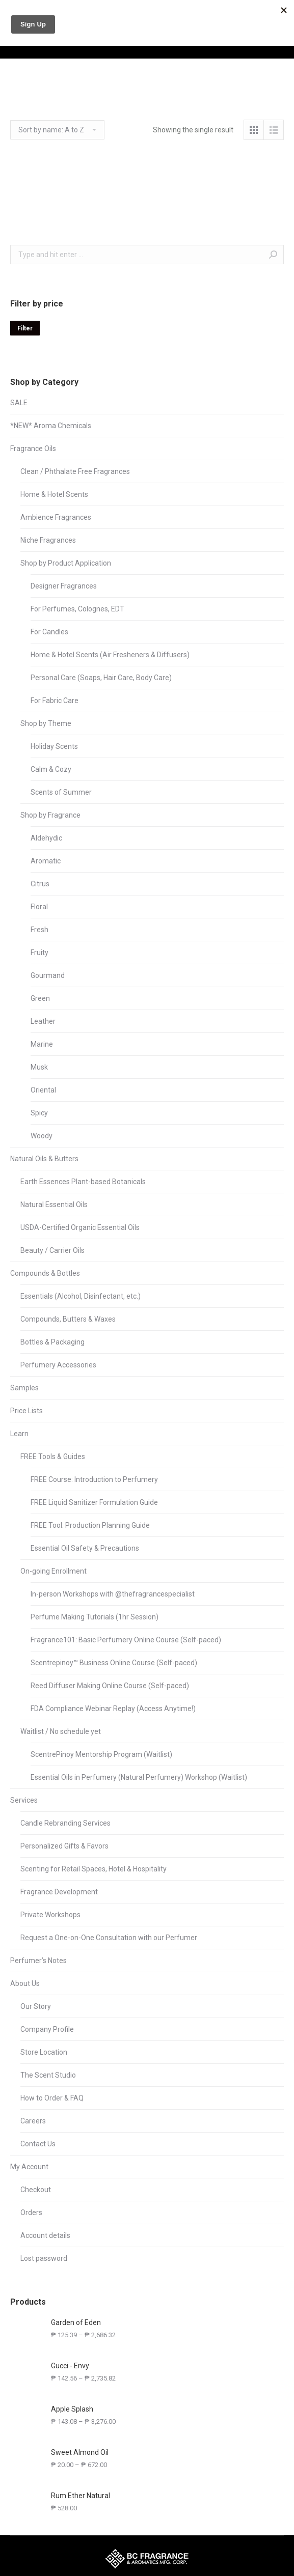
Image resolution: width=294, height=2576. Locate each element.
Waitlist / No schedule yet (60, 1731)
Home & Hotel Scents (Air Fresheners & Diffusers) (110, 655)
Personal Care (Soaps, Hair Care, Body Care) (101, 678)
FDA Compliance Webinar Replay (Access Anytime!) (113, 1708)
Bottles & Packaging (52, 1342)
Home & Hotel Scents (54, 494)
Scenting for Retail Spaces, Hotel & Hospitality (93, 1869)
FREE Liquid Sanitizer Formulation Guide (94, 1502)
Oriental (43, 1090)
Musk (39, 1067)
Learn (19, 1434)
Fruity (39, 952)
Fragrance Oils (33, 448)
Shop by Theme (45, 723)
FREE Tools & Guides (52, 1456)
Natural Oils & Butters (44, 1159)
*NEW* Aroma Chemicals (50, 426)
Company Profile (47, 2029)
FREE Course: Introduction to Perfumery (94, 1479)
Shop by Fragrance (50, 815)
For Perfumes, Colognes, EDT (77, 609)
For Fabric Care (54, 700)
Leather (43, 1021)
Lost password (43, 2258)
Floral (39, 907)
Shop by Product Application (65, 563)
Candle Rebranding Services (65, 1823)
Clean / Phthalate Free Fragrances (75, 471)
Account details (45, 2235)
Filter (25, 328)
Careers (33, 2121)
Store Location (43, 2052)
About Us (25, 1983)
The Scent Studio (48, 2075)
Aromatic (46, 861)
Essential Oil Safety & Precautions (85, 1548)
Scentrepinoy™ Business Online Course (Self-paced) (114, 1663)
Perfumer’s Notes (38, 1960)
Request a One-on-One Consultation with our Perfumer (108, 1938)
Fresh (39, 930)
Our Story (35, 2006)
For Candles (49, 632)
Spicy (39, 1113)
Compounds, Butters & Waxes (68, 1319)
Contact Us (38, 2144)
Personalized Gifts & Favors (64, 1846)
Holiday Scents (54, 746)
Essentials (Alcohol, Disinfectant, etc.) (80, 1296)
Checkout (35, 2190)
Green (40, 998)
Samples (24, 1388)
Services (24, 1800)
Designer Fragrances (64, 586)
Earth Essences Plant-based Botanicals (83, 1182)
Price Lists (26, 1411)
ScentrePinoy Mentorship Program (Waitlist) (101, 1754)
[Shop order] (57, 129)
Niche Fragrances (48, 540)
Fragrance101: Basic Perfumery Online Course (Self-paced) (126, 1640)
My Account (29, 2167)
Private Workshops (50, 1915)
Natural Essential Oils (54, 1204)
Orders (31, 2212)
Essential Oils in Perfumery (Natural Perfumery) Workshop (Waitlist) (139, 1777)
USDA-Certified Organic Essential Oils (80, 1227)
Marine (42, 1044)
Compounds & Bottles (45, 1273)
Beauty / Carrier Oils (52, 1250)
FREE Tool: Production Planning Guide (90, 1525)
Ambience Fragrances (55, 517)
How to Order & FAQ (52, 2098)
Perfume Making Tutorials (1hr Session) (94, 1617)
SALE (19, 403)
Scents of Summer (61, 792)
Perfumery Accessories (58, 1365)
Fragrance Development (59, 1892)
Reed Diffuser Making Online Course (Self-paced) (110, 1686)
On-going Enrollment (53, 1571)
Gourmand (48, 975)
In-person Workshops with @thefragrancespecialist (113, 1594)
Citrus (40, 884)
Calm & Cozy (51, 769)
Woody (41, 1136)
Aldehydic (46, 838)
